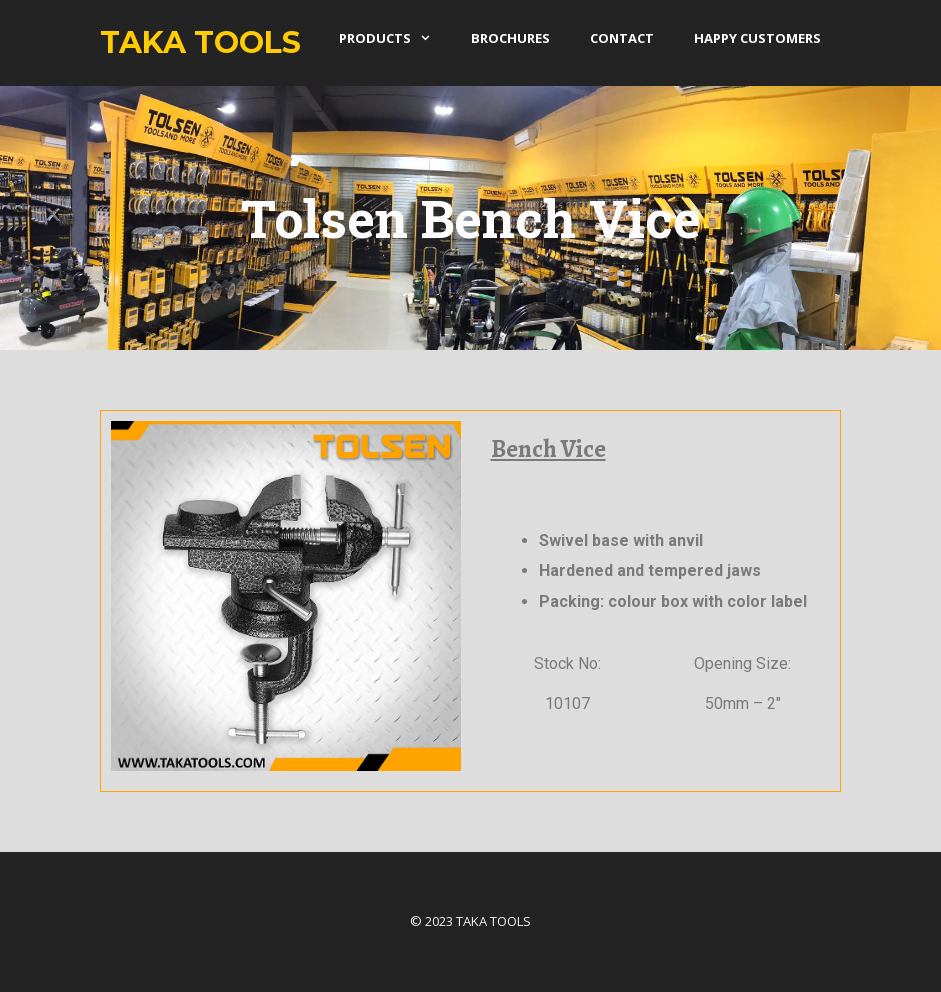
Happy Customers (757, 38)
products (395, 38)
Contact (622, 38)
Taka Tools (200, 42)
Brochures (510, 38)
